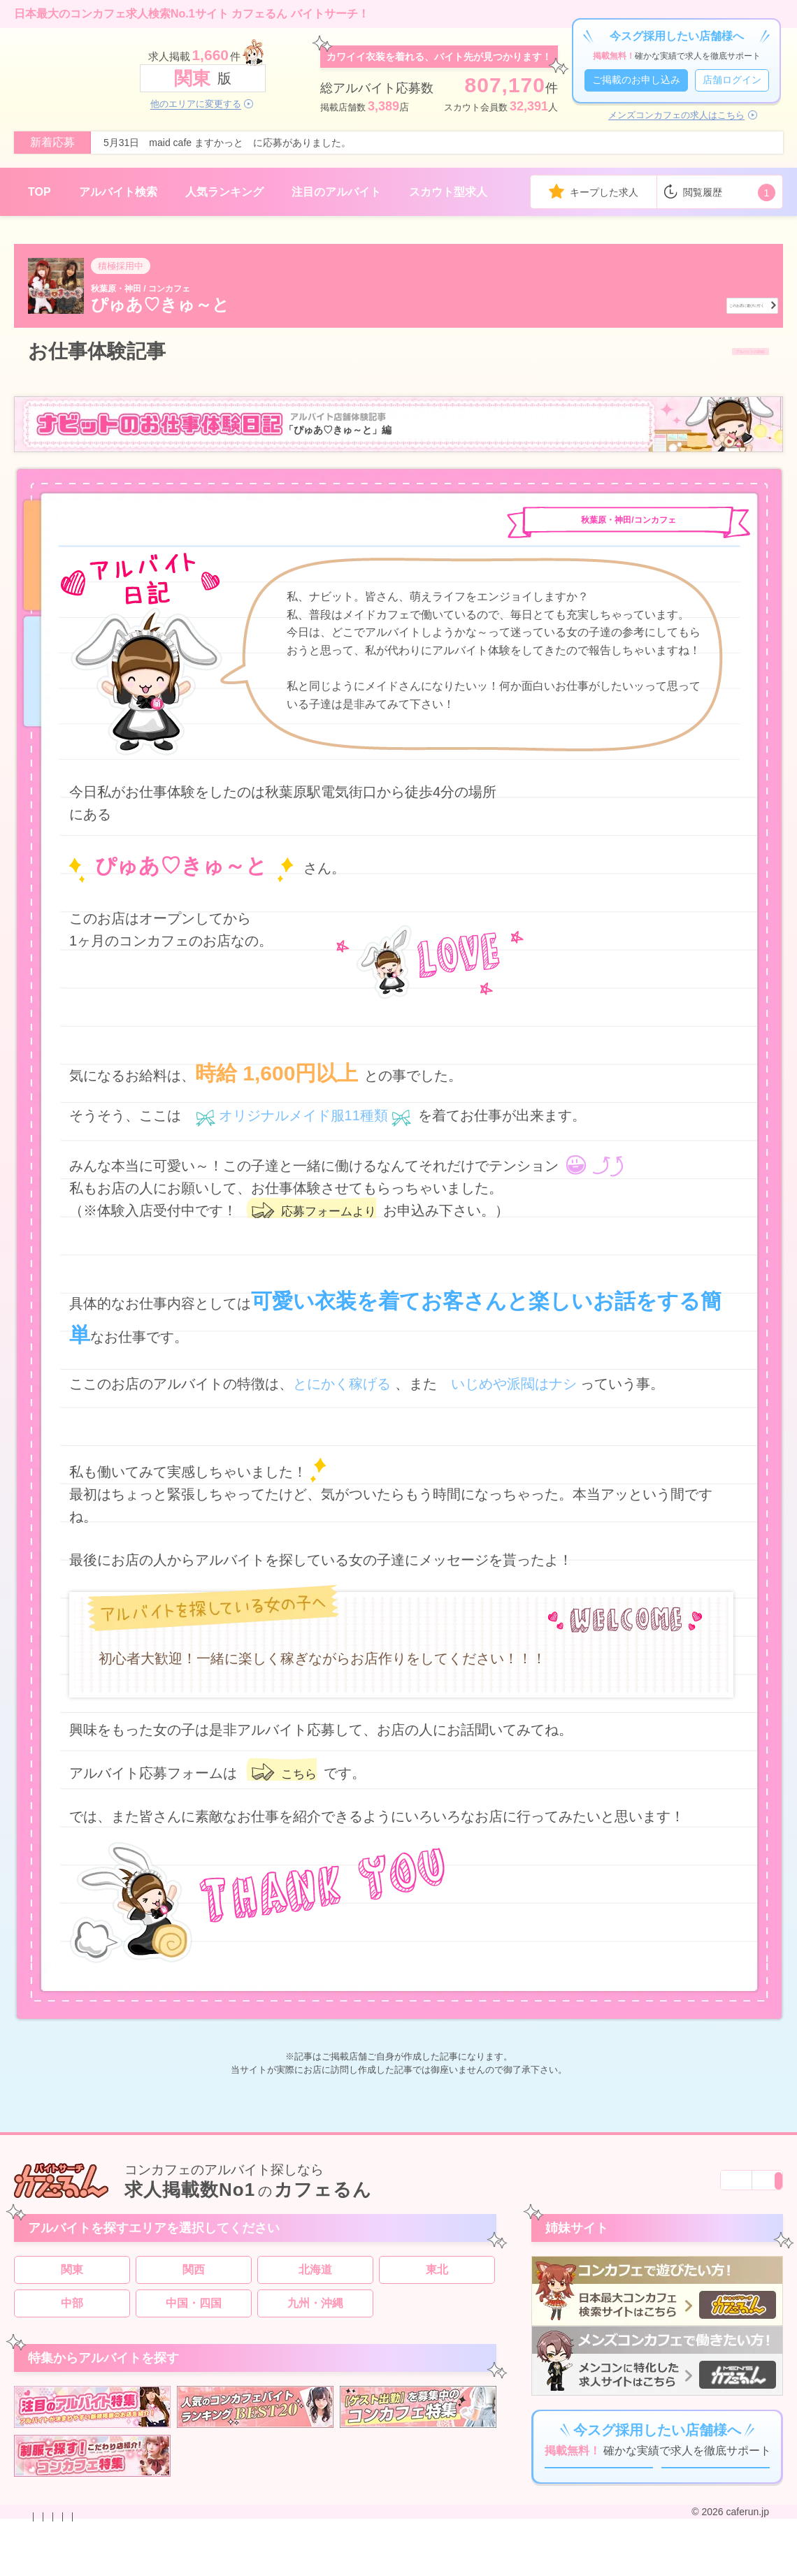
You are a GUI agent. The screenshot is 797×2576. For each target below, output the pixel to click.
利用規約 (311, 2564)
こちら (302, 1775)
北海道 (315, 2283)
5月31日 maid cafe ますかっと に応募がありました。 (227, 142)
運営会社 (429, 2564)
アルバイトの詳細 (710, 352)
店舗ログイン (732, 79)
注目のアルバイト (336, 192)
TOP (39, 192)
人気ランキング (224, 192)
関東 (72, 2283)
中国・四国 (194, 2316)
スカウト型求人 (448, 192)
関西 (193, 2283)
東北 (437, 2283)
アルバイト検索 (118, 192)
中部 (72, 2316)
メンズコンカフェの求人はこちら (676, 115)
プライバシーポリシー (233, 2564)
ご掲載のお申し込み (636, 79)
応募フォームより (337, 1212)
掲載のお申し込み (135, 2564)
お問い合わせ (57, 2564)
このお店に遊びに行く (694, 303)
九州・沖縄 (315, 2316)
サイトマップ (370, 2564)
